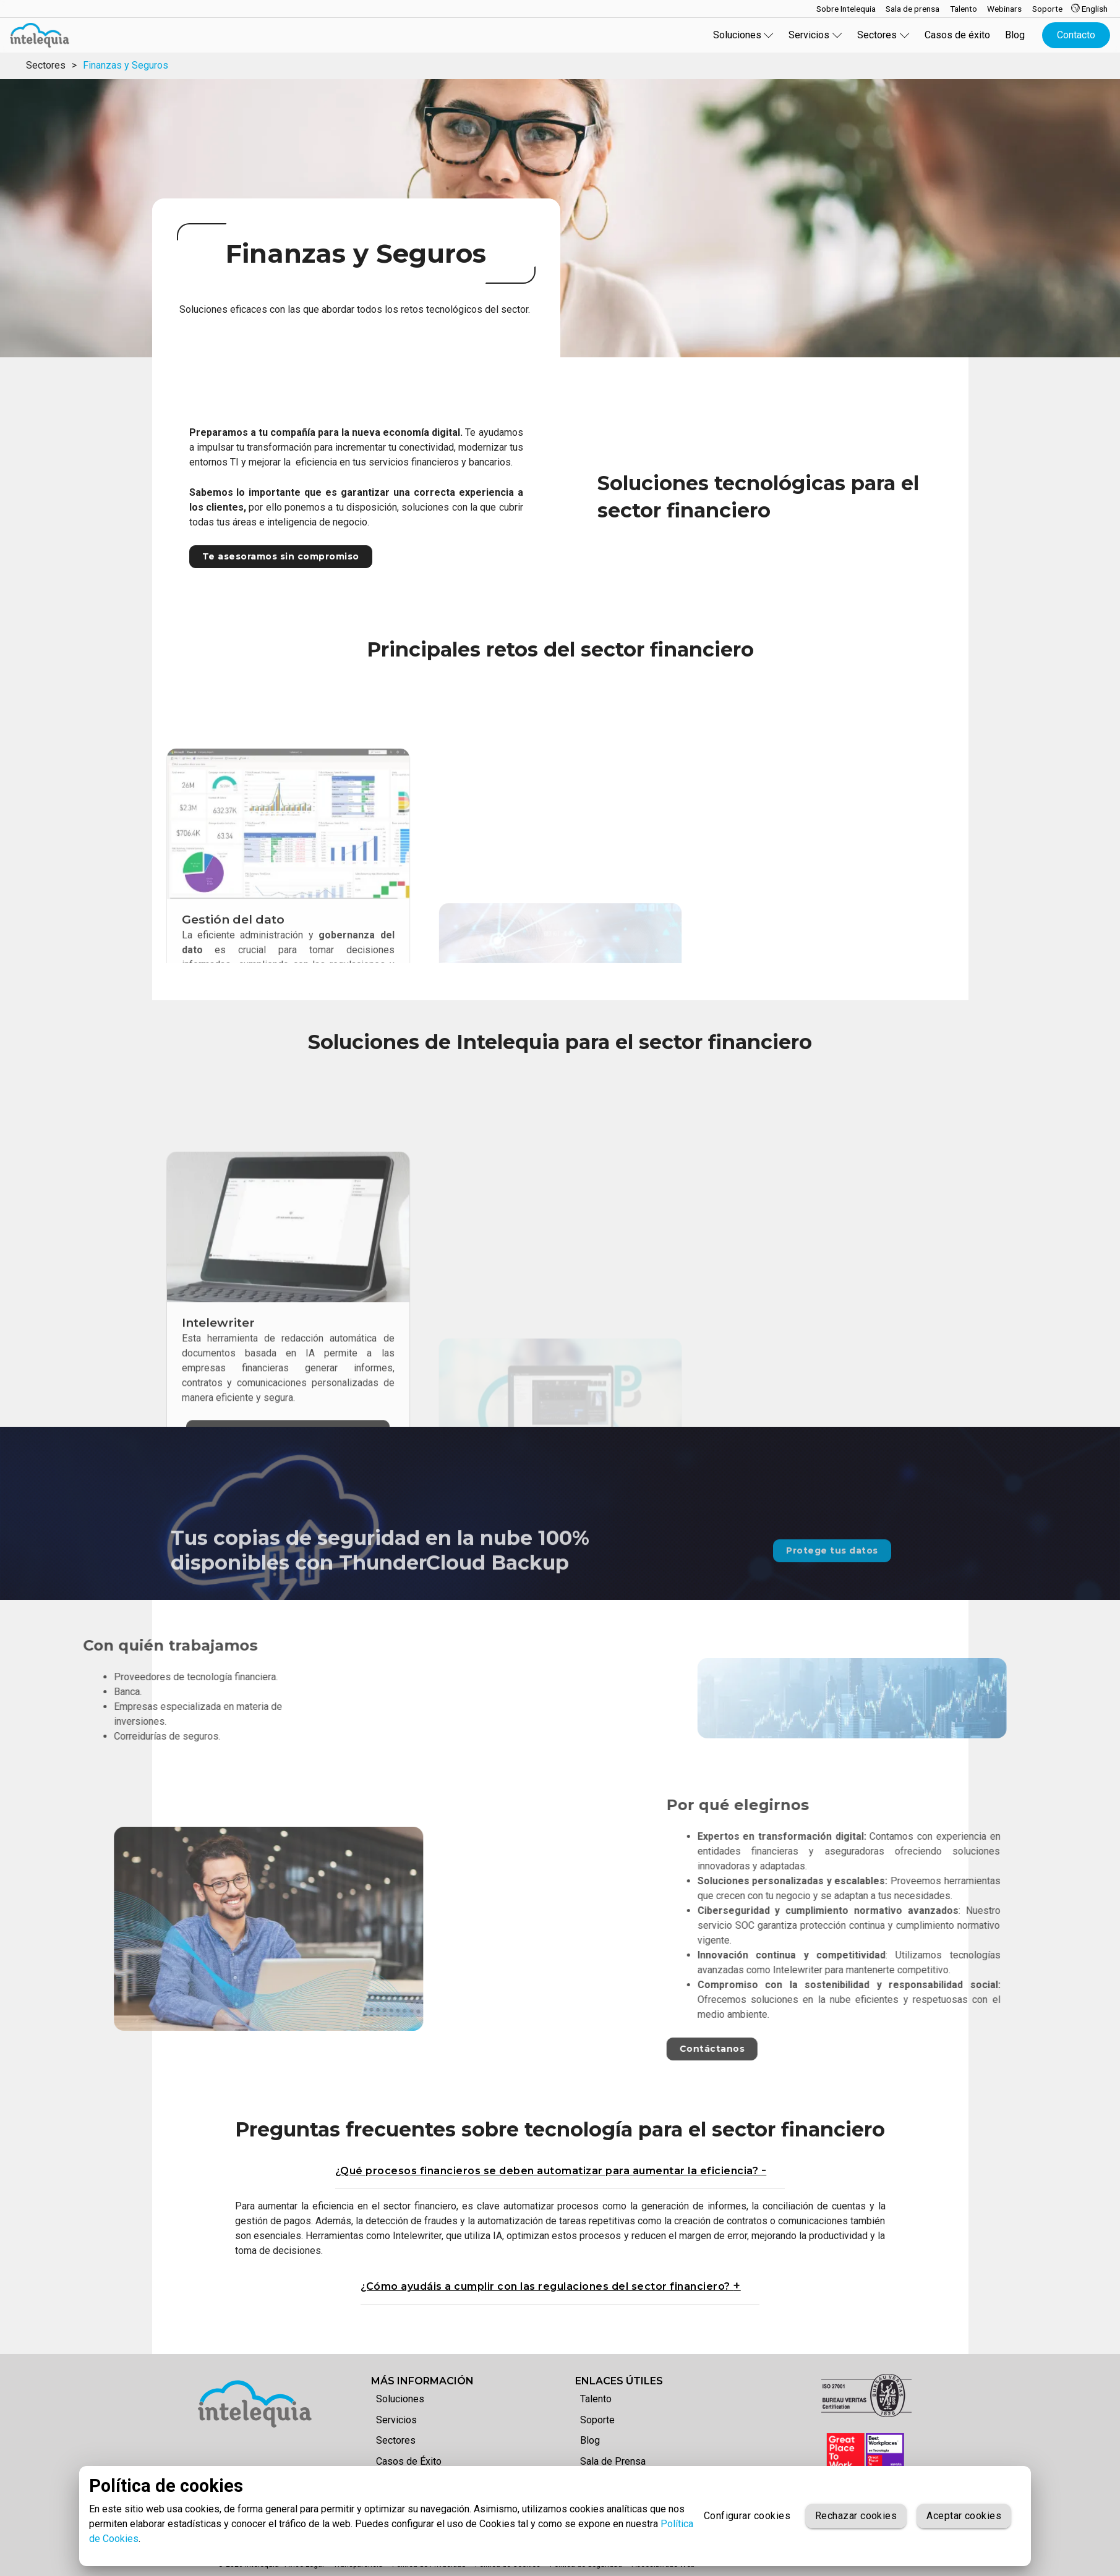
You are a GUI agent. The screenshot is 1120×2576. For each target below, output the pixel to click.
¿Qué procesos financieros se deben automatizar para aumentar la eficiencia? (548, 2171)
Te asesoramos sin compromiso (280, 556)
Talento (596, 2399)
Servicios (396, 2420)
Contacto (1076, 35)
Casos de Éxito (409, 2461)
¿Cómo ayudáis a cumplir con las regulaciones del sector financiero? (547, 2286)
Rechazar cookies (856, 2516)
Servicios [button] (815, 35)
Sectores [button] (883, 35)
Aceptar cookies (964, 2516)
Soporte (597, 2420)
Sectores (46, 65)
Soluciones (400, 2399)
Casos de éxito (957, 35)
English (1089, 9)
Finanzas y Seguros (125, 65)
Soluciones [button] (743, 35)
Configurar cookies (747, 2516)
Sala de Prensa (613, 2461)
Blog (1015, 35)
